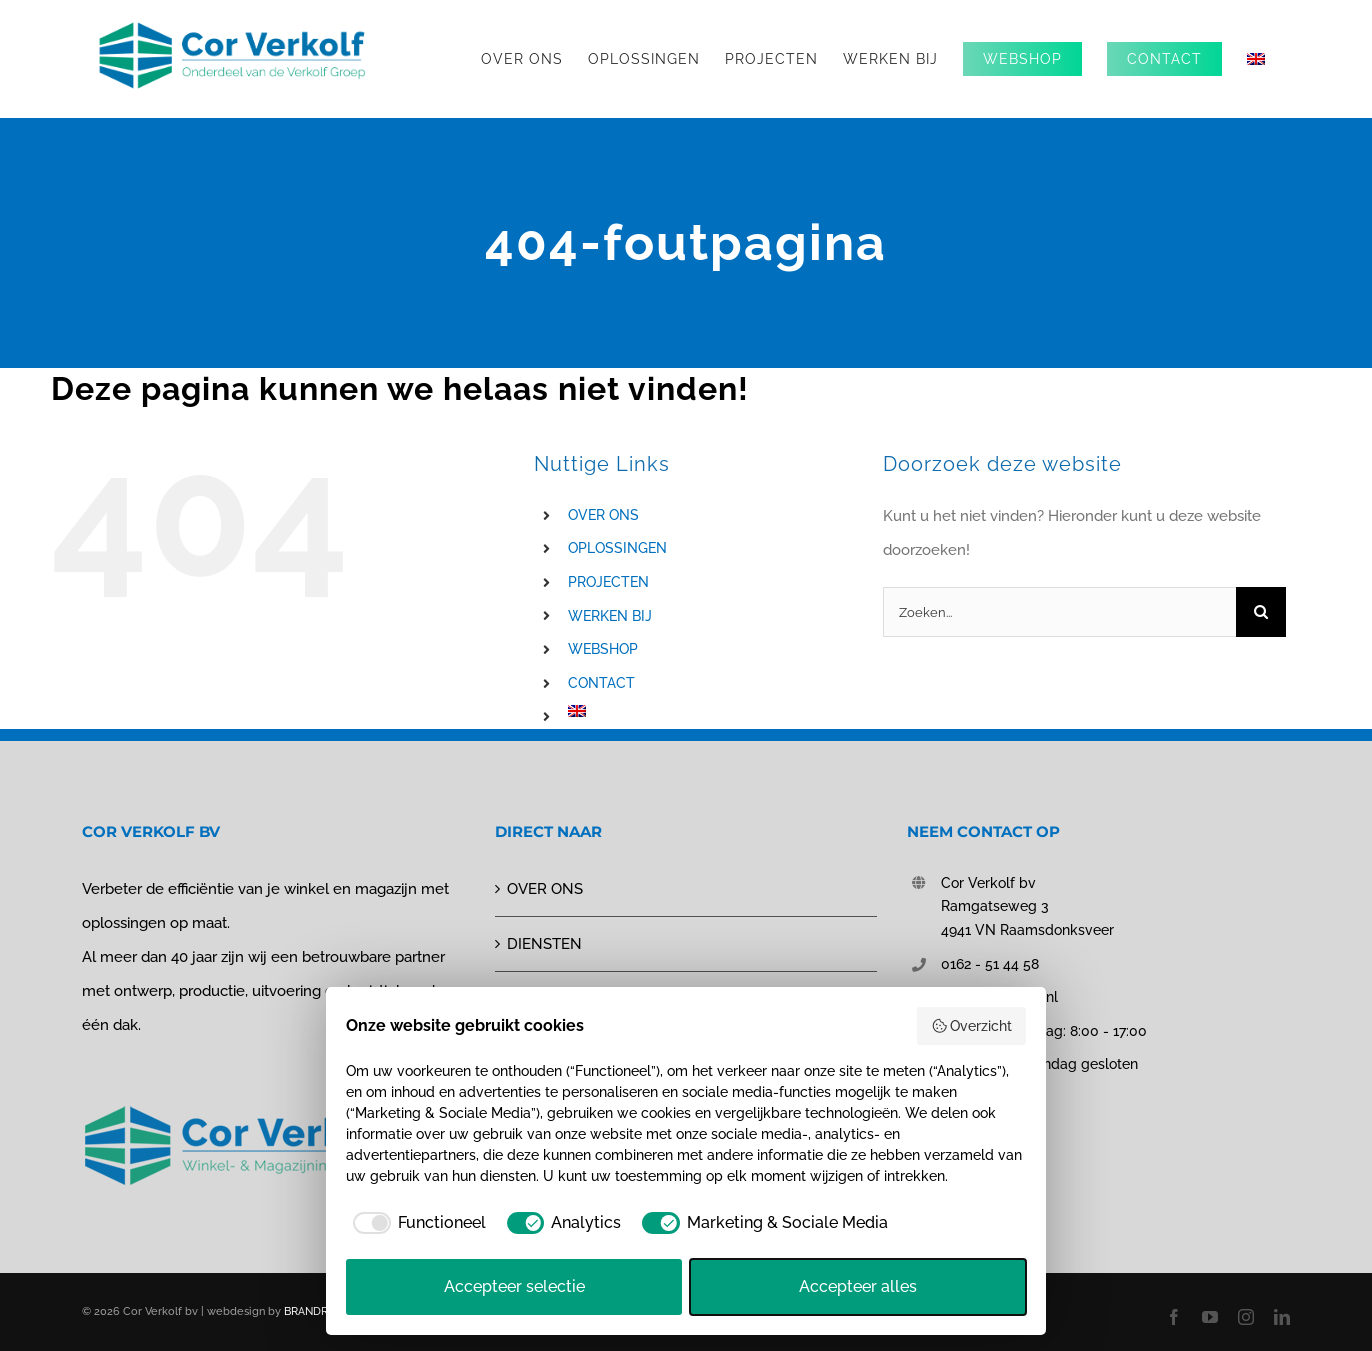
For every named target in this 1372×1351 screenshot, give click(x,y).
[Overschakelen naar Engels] (1256, 59)
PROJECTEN (608, 582)
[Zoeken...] (1059, 612)
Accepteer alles (858, 1286)
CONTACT (601, 683)
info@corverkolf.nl (999, 997)
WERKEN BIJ (610, 616)
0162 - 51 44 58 (990, 964)
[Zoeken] (1261, 612)
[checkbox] (416, 1223)
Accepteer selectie (514, 1286)
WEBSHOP (603, 649)
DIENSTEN (544, 944)
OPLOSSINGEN (617, 548)
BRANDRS (309, 1311)
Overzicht (972, 1026)
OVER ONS (603, 515)
